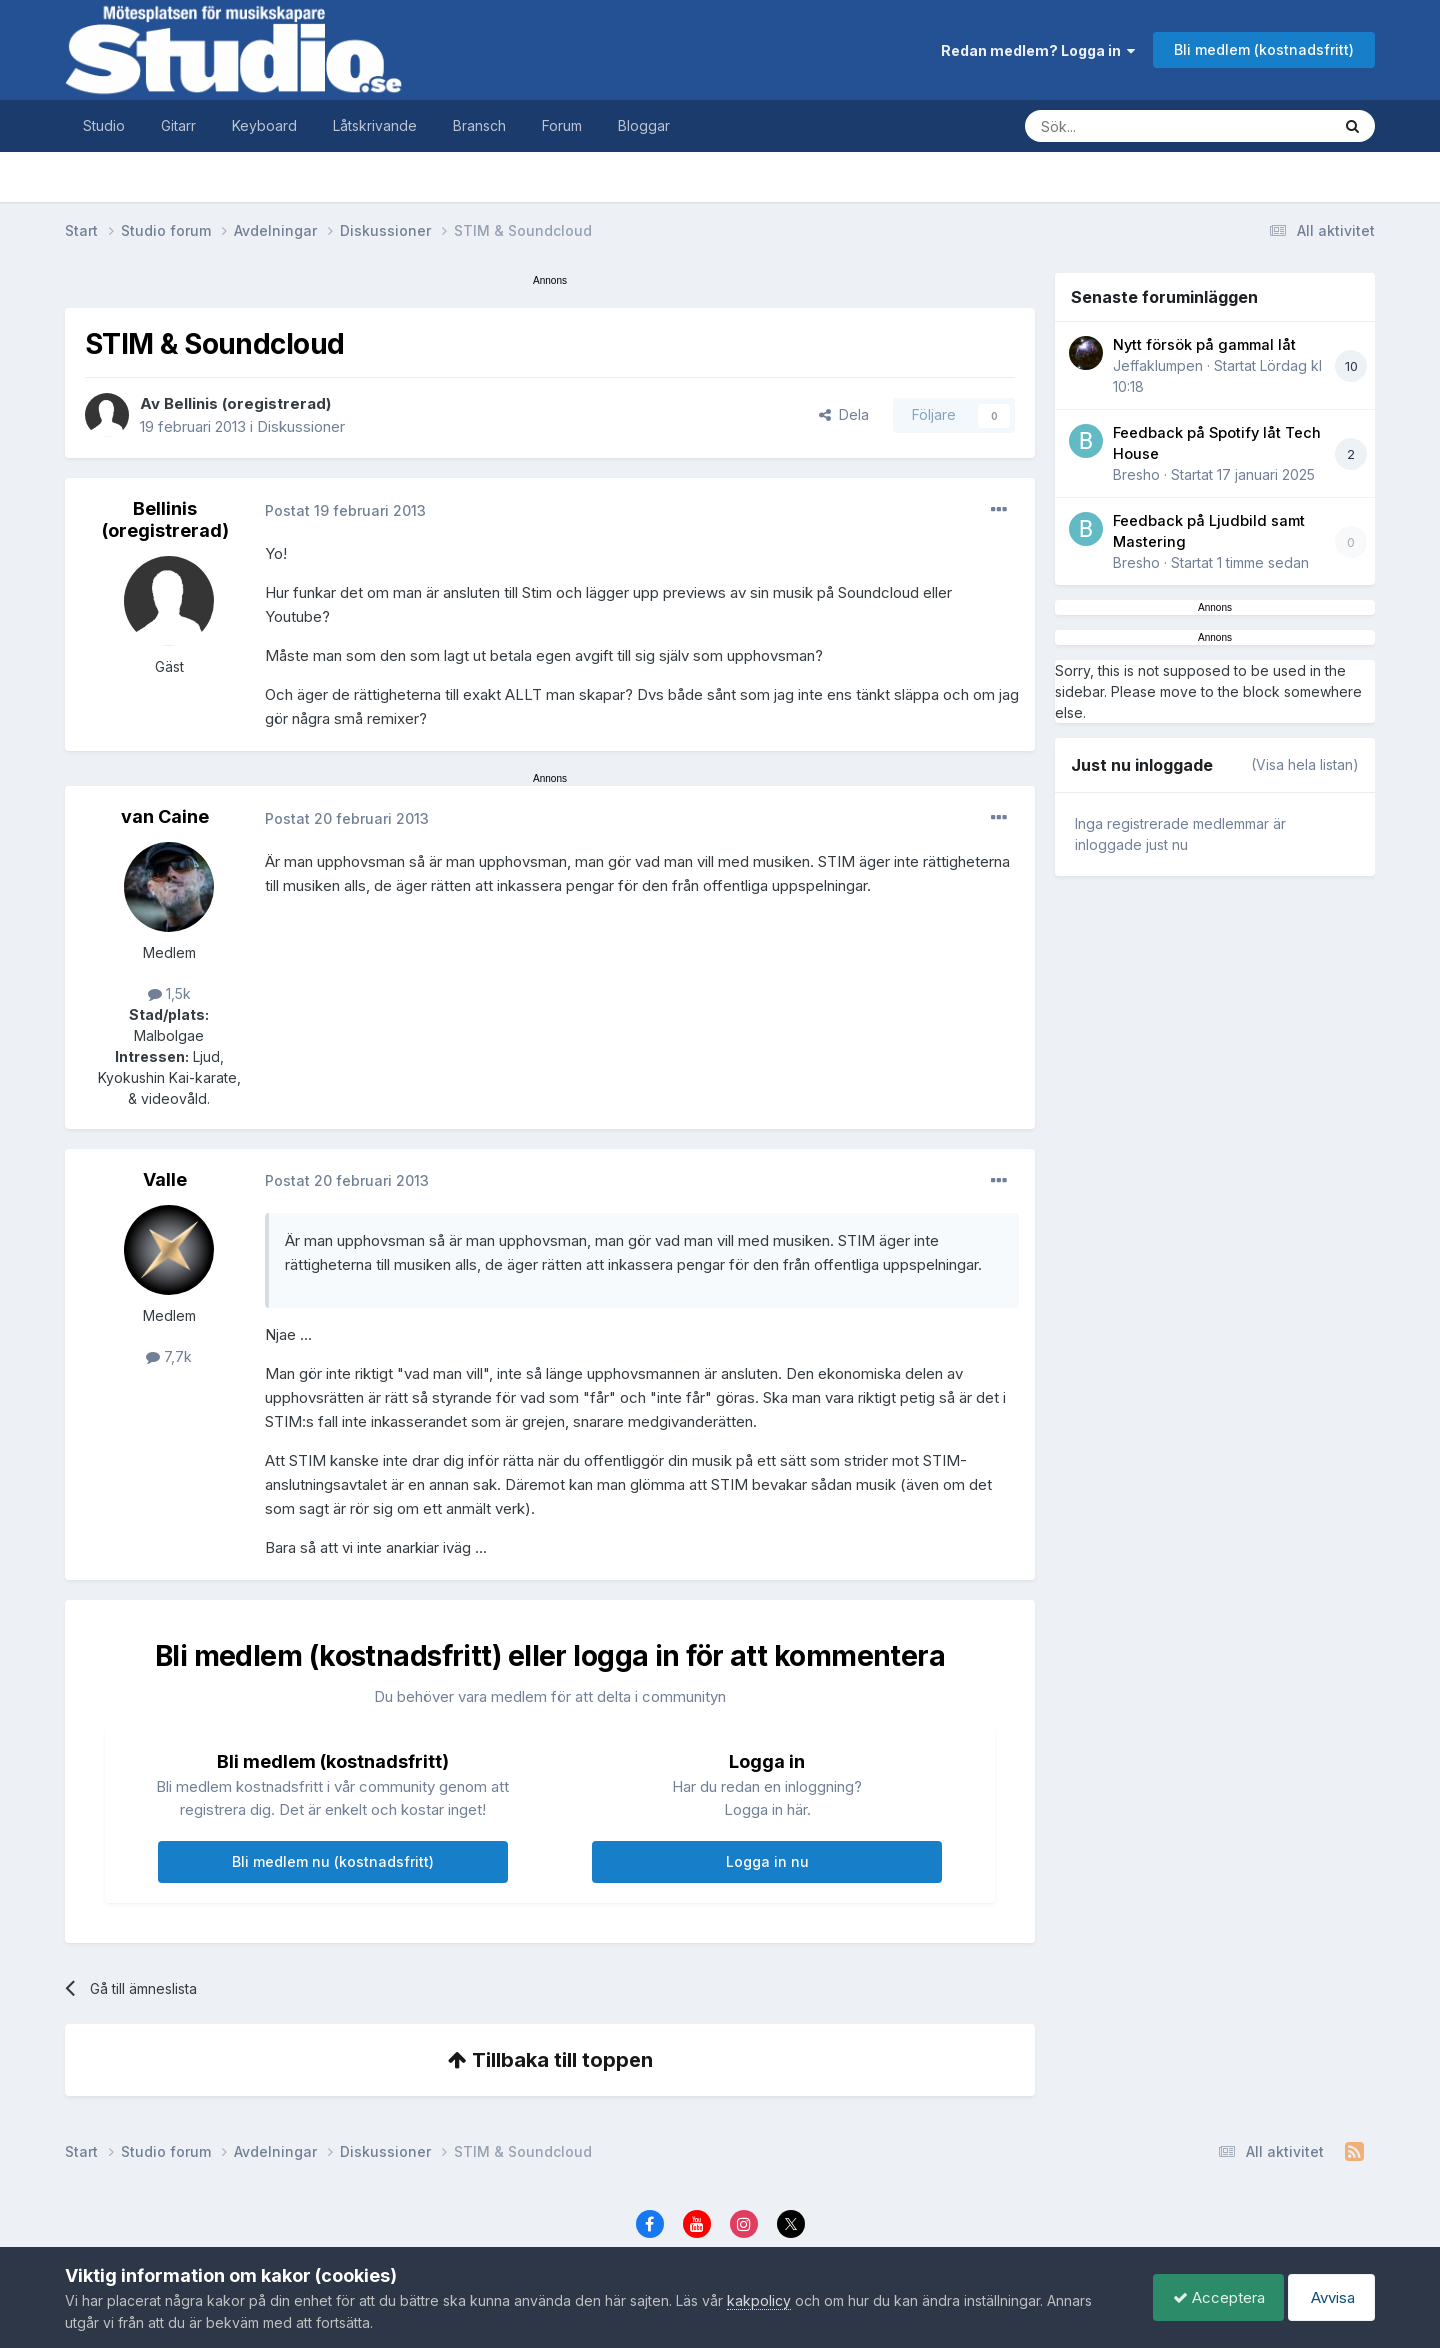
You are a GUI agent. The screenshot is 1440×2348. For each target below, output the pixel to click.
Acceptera (1214, 2297)
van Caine (165, 816)
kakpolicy (759, 2300)
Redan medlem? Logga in (1038, 50)
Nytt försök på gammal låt (1204, 345)
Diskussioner (301, 426)
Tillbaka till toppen (550, 2060)
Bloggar (644, 125)
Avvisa (1330, 2297)
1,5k (169, 993)
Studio (104, 125)
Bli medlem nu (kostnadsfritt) (333, 1861)
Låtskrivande (375, 125)
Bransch (479, 125)
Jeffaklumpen (1158, 365)
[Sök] (1158, 126)
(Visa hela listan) (1305, 764)
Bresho (1136, 474)
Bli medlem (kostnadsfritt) (1264, 49)
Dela (844, 414)
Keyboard (264, 125)
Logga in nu (767, 1861)
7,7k (169, 1356)
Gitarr (178, 125)
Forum (562, 125)
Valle (165, 1179)
